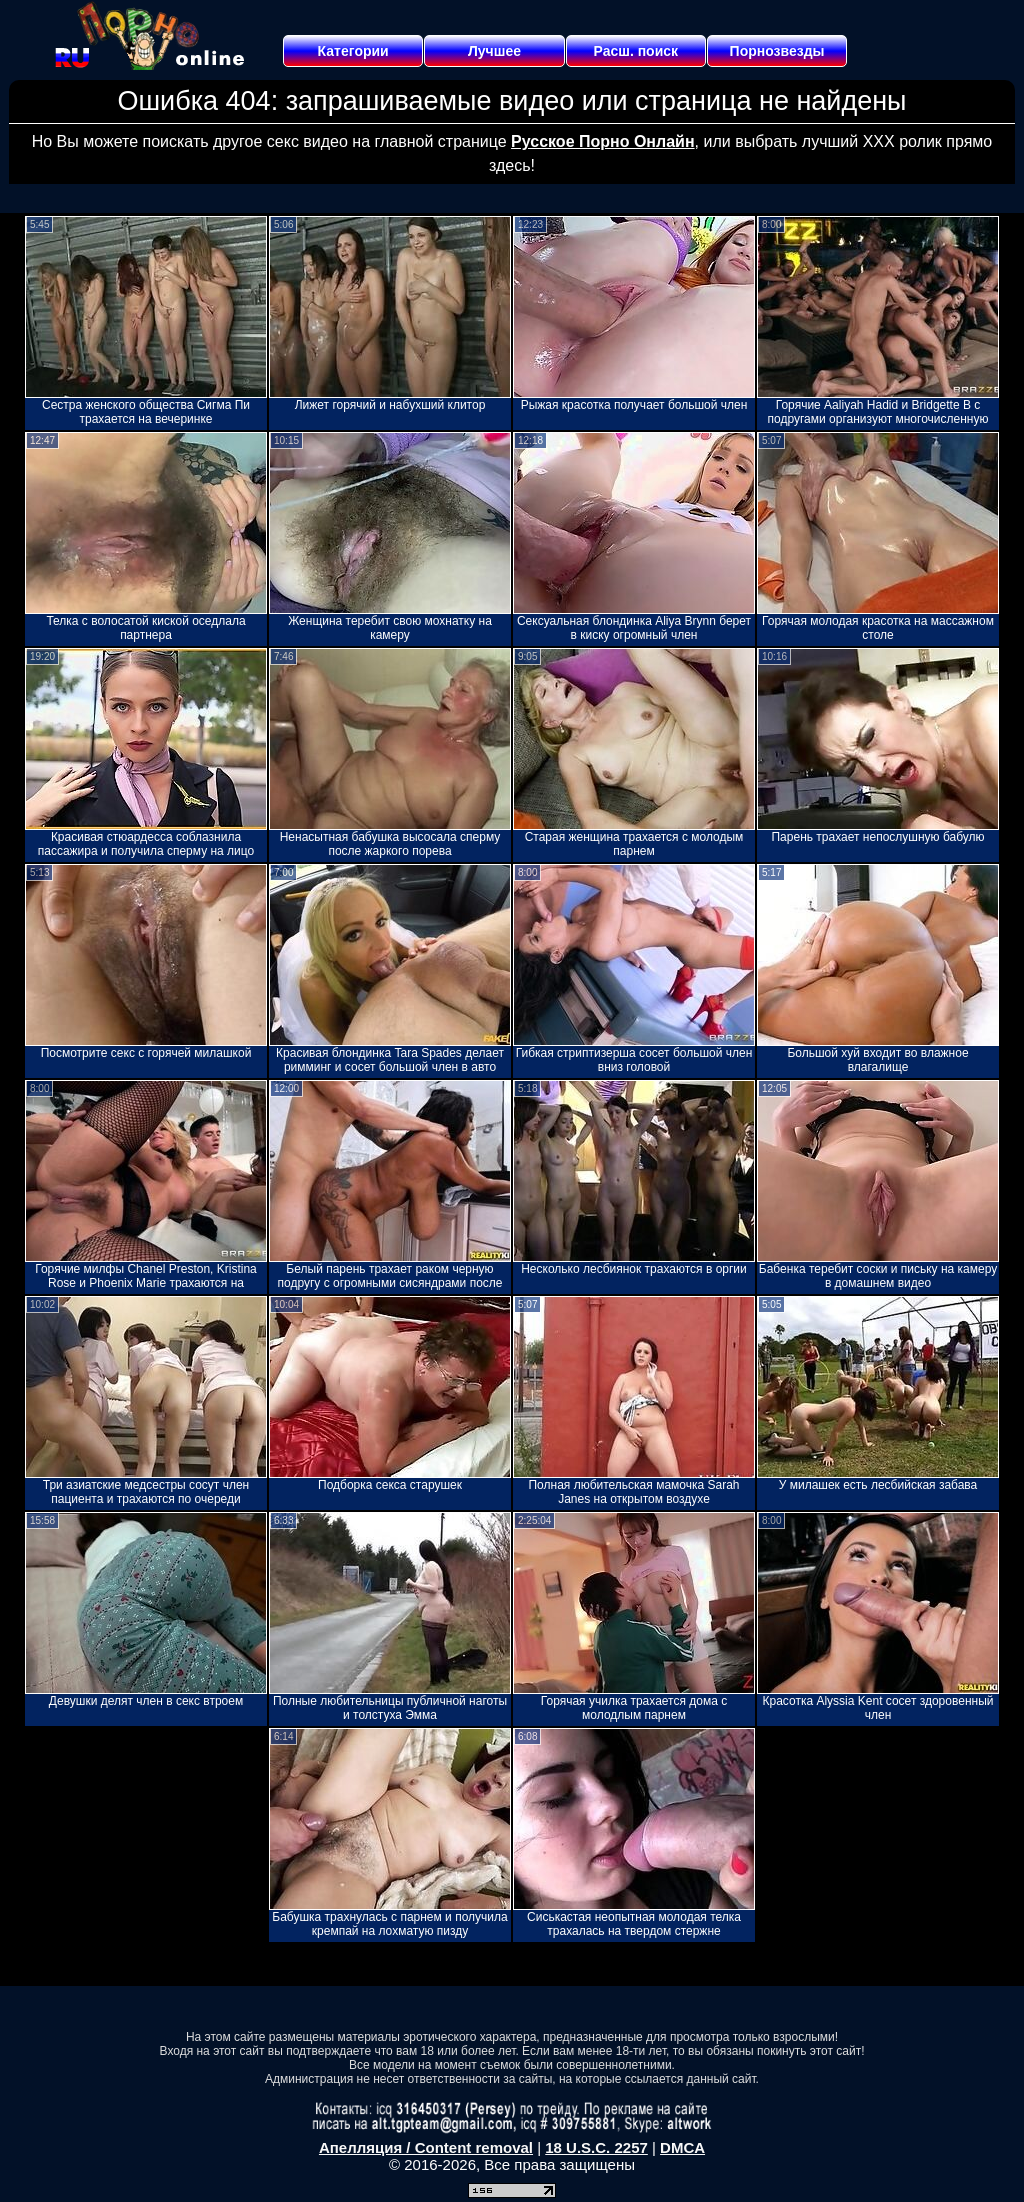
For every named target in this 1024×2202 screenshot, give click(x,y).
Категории (353, 51)
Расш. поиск (635, 51)
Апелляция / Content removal (426, 2147)
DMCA (682, 2147)
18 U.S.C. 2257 (596, 2147)
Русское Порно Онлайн (602, 141)
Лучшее (494, 51)
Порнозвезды (777, 51)
